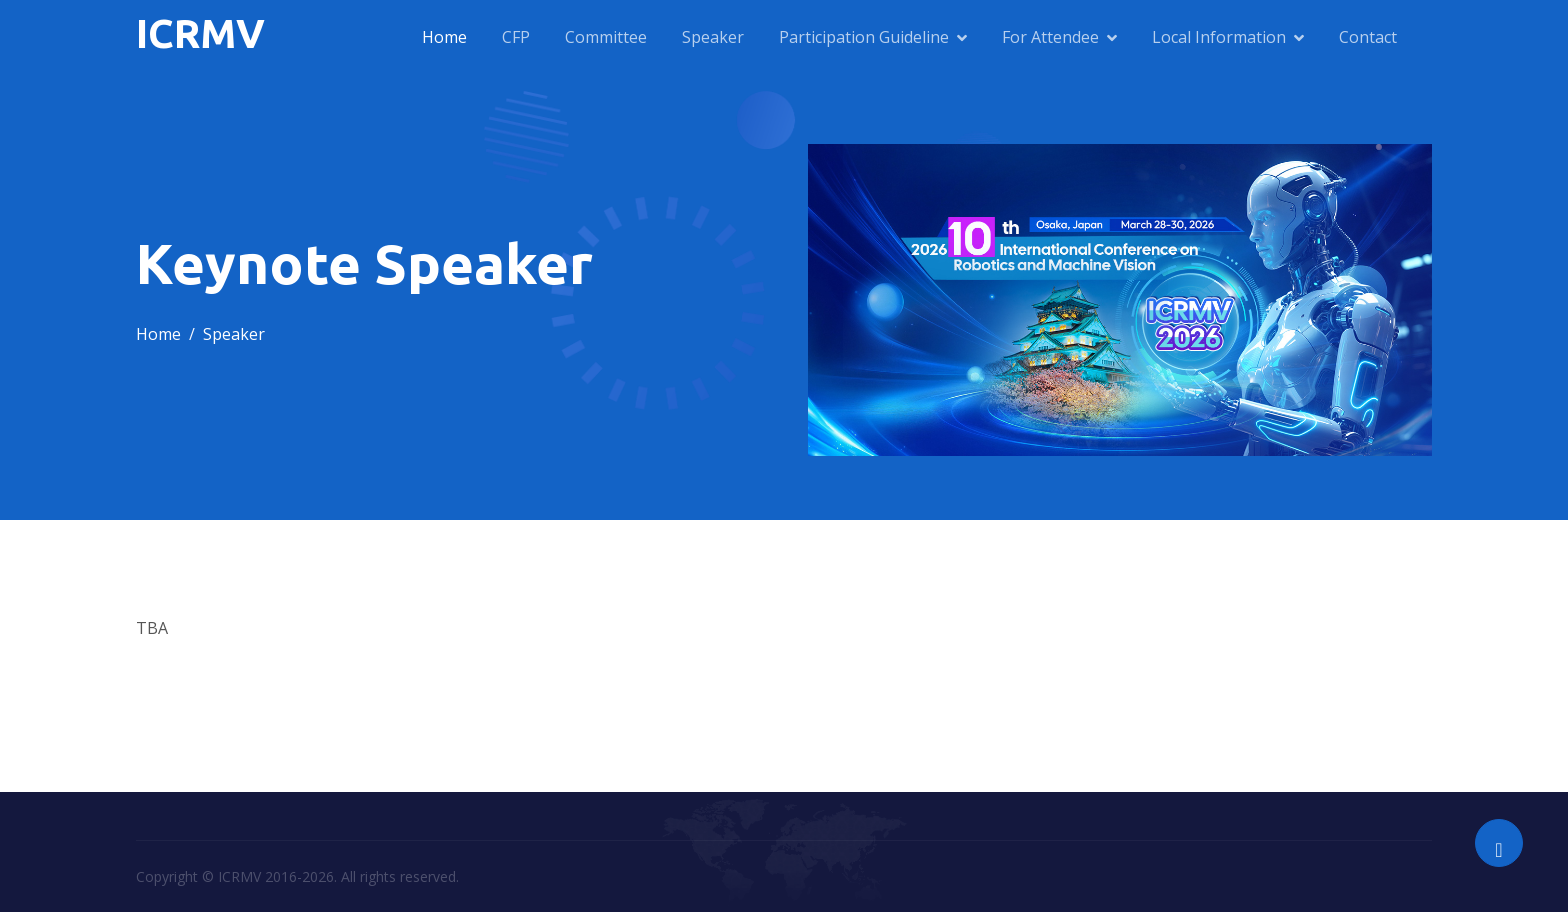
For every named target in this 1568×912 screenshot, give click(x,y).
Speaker (713, 37)
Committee (606, 37)
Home (444, 37)
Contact (1368, 37)
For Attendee (1050, 37)
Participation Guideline (864, 37)
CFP (516, 37)
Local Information (1219, 37)
